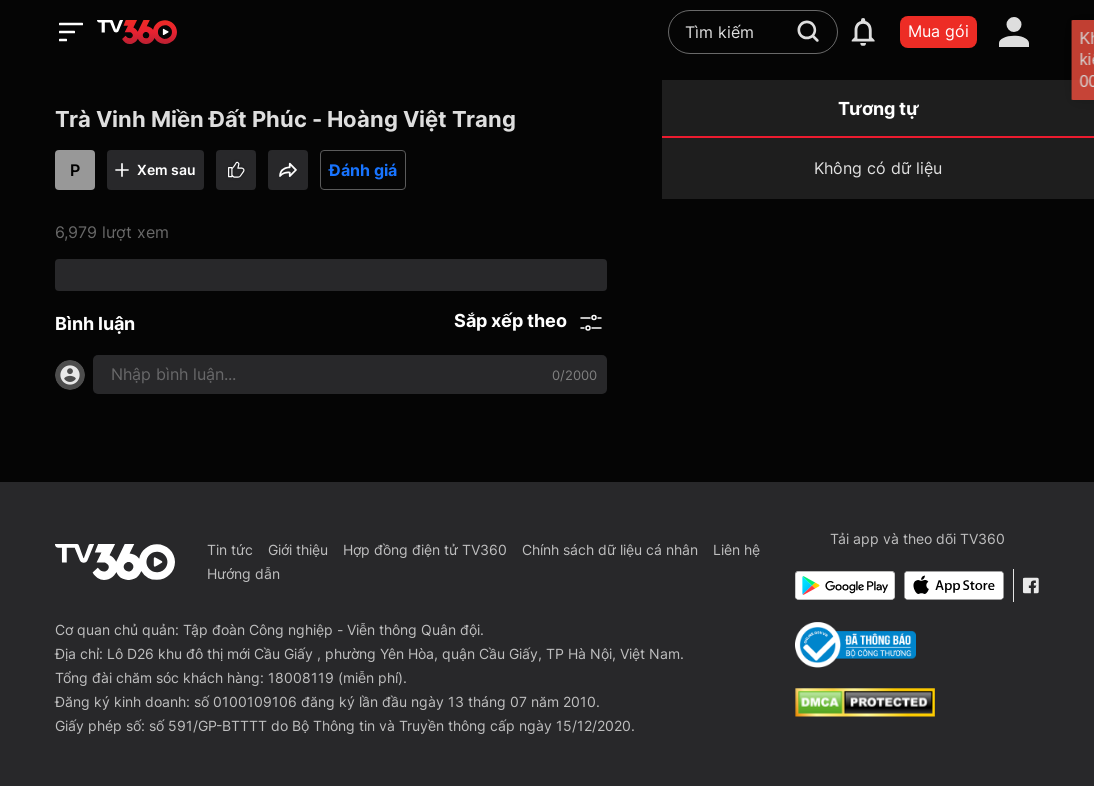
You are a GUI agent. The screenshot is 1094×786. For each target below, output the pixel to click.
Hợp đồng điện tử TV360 (425, 549)
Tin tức (230, 549)
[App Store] (954, 585)
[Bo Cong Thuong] (855, 645)
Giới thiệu (298, 549)
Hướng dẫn (243, 573)
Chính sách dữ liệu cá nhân (610, 549)
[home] (137, 32)
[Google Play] (845, 585)
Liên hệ (736, 549)
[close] (1057, 59)
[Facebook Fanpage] (1030, 585)
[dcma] (865, 711)
